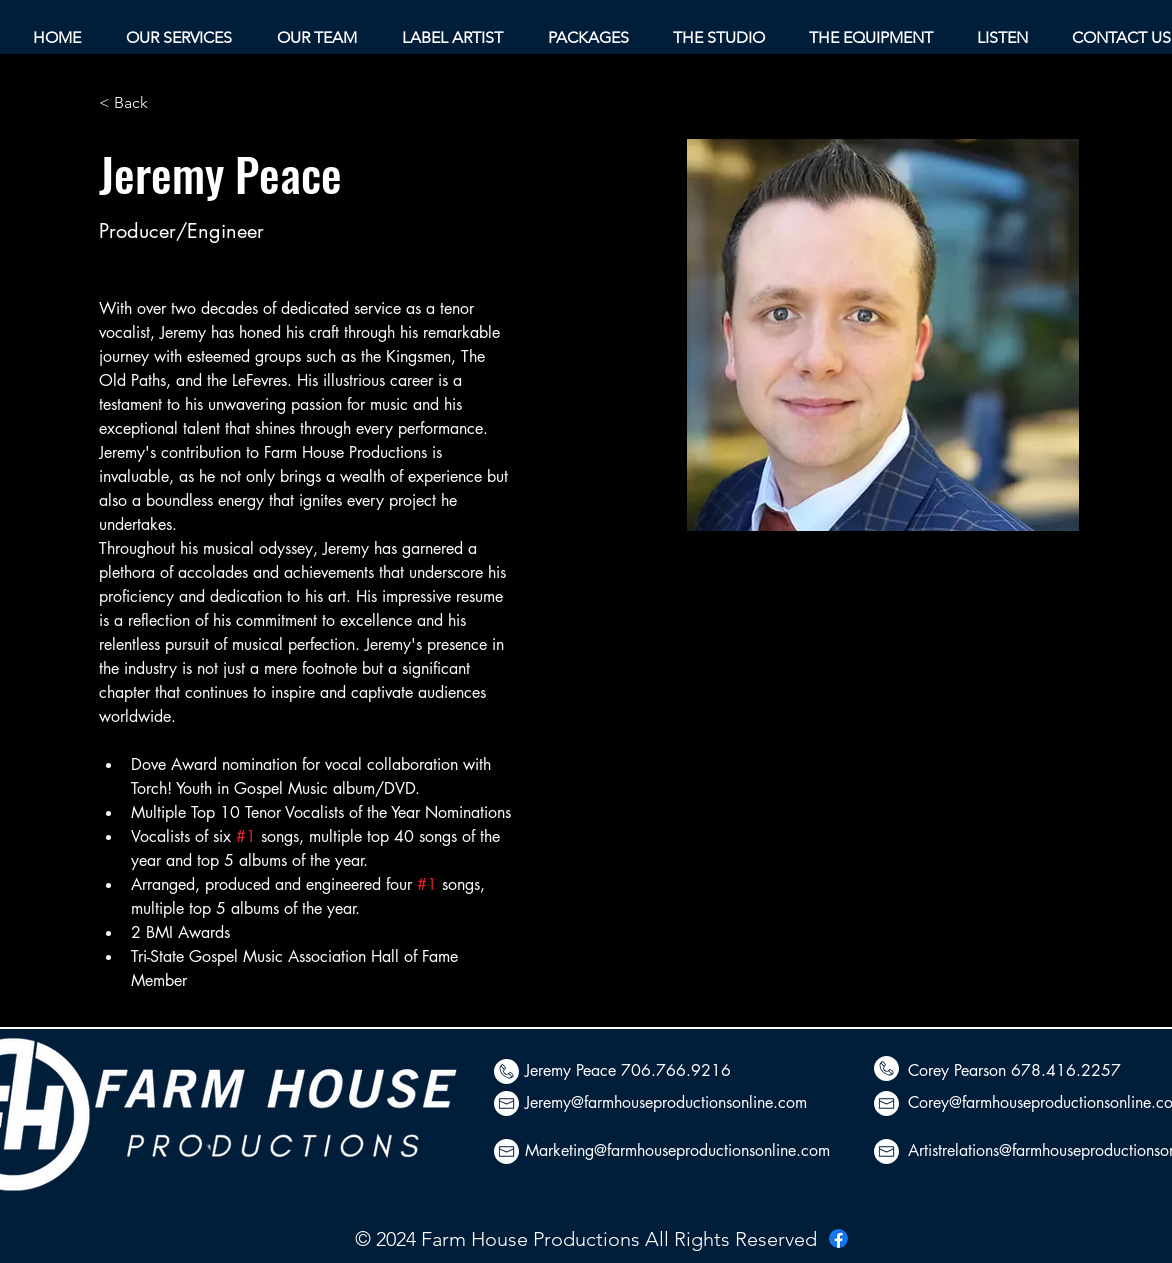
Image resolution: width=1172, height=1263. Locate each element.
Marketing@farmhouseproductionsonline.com (677, 1150)
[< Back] (138, 103)
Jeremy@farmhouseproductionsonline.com (666, 1102)
